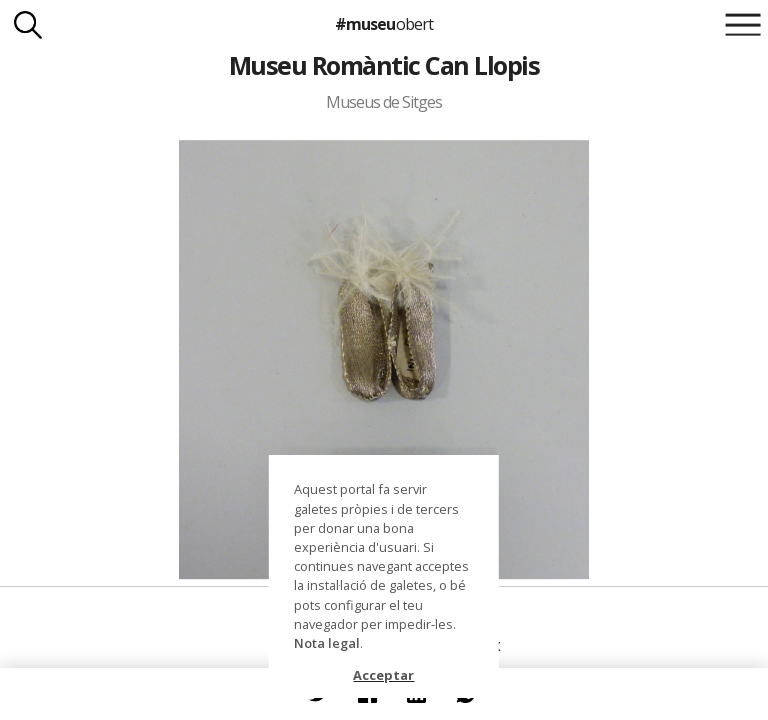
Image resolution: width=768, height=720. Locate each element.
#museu (383, 24)
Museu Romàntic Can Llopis (384, 65)
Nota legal (327, 643)
